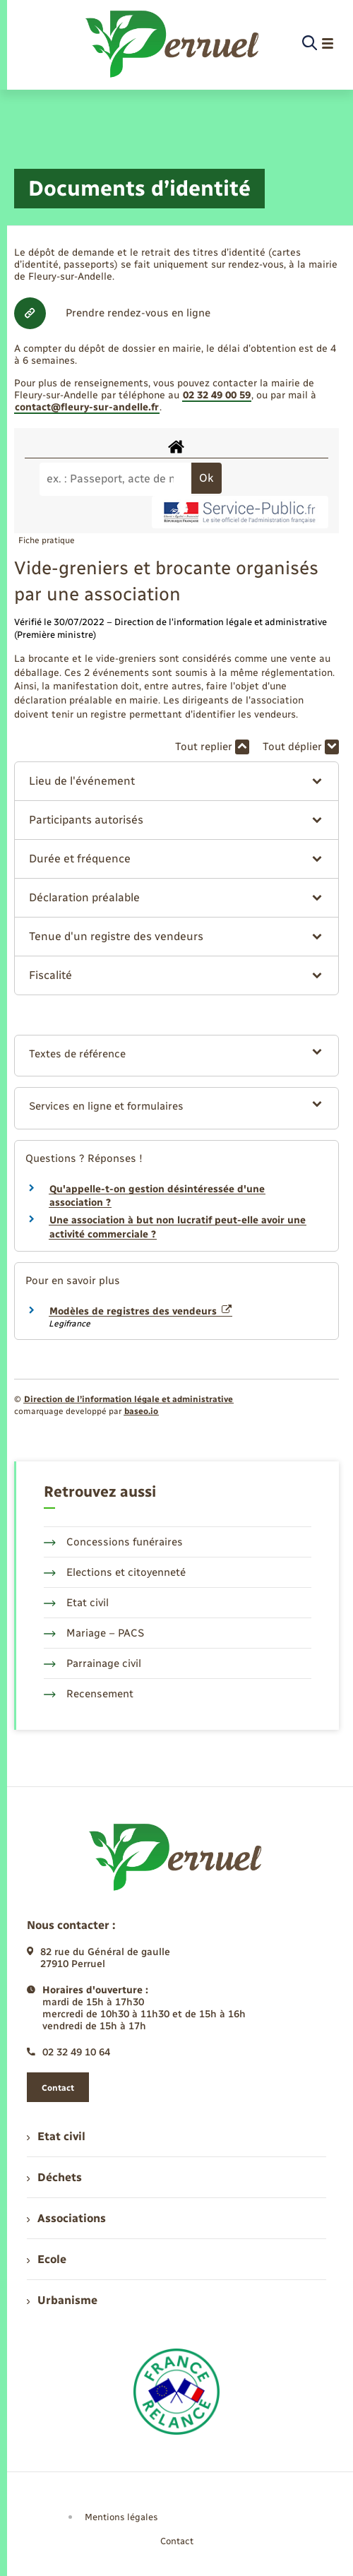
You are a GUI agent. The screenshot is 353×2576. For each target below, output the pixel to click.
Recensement (88, 1693)
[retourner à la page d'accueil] (173, 43)
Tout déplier (301, 747)
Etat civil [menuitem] (56, 2136)
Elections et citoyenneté (115, 1572)
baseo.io (141, 1411)
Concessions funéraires (113, 1542)
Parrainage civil (92, 1663)
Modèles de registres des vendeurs (140, 1311)
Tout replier (212, 747)
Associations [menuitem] (66, 2218)
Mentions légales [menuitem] (121, 2517)
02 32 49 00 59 (217, 395)
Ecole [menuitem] (46, 2259)
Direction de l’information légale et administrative (128, 1399)
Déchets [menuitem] (54, 2177)
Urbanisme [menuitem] (62, 2300)
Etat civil (76, 1602)
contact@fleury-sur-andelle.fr (87, 407)
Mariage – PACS (94, 1633)
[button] (176, 781)
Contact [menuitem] (176, 2541)
